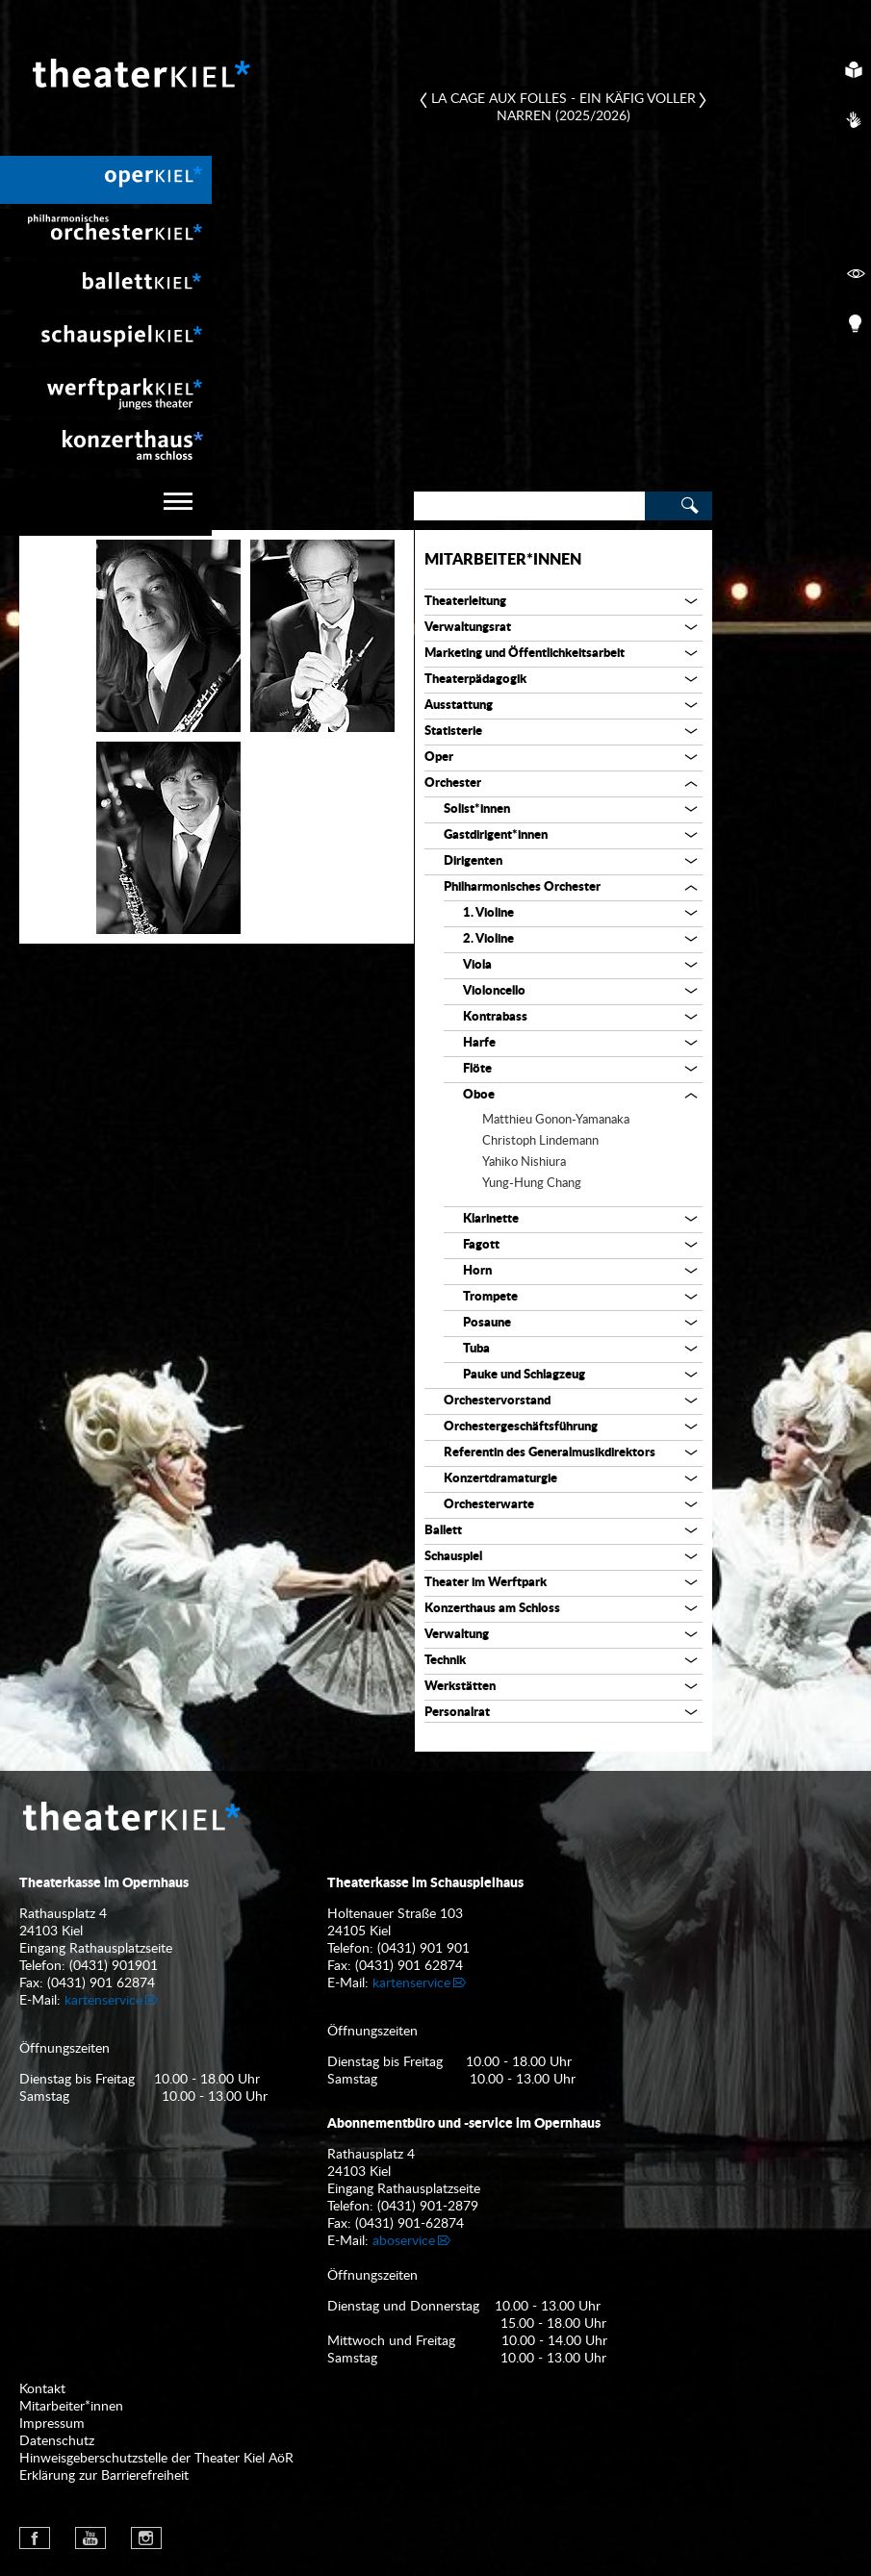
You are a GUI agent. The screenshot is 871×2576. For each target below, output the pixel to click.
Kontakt (42, 2389)
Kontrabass (495, 1017)
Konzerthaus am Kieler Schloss (106, 444)
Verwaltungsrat (467, 627)
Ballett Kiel (106, 286)
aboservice (403, 2241)
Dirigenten (473, 861)
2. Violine (488, 939)
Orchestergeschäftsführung (521, 1427)
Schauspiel (453, 1557)
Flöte (477, 1069)
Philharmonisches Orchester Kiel (106, 233)
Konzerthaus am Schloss (492, 1609)
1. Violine (488, 913)
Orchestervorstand (497, 1401)
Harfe (479, 1043)
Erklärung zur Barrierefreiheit (104, 2476)
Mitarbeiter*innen (502, 560)
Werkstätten (460, 1686)
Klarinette (491, 1219)
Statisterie (453, 731)
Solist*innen (477, 809)
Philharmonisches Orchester (522, 887)
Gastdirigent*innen (496, 835)
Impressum (52, 2424)
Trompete (490, 1297)
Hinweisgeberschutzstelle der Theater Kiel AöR (156, 2458)
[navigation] (106, 507)
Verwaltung (456, 1635)
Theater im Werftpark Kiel (106, 391)
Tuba (476, 1349)
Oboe (479, 1095)
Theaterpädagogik (475, 679)
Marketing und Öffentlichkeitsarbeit (524, 653)
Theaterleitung (465, 601)
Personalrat (457, 1712)
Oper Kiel (106, 180)
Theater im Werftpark (485, 1583)
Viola (477, 965)
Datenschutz (56, 2441)
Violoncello (494, 991)
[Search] (529, 506)
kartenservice (103, 2001)
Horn (477, 1271)
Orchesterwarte (489, 1505)
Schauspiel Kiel (106, 339)
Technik (445, 1660)
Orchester (452, 783)
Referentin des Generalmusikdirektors (549, 1453)
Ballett (443, 1531)
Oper (438, 757)
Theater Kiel (139, 73)
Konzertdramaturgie (500, 1479)
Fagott (481, 1245)
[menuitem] (106, 180)
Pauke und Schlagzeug (524, 1375)
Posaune (487, 1323)
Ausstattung (458, 705)
